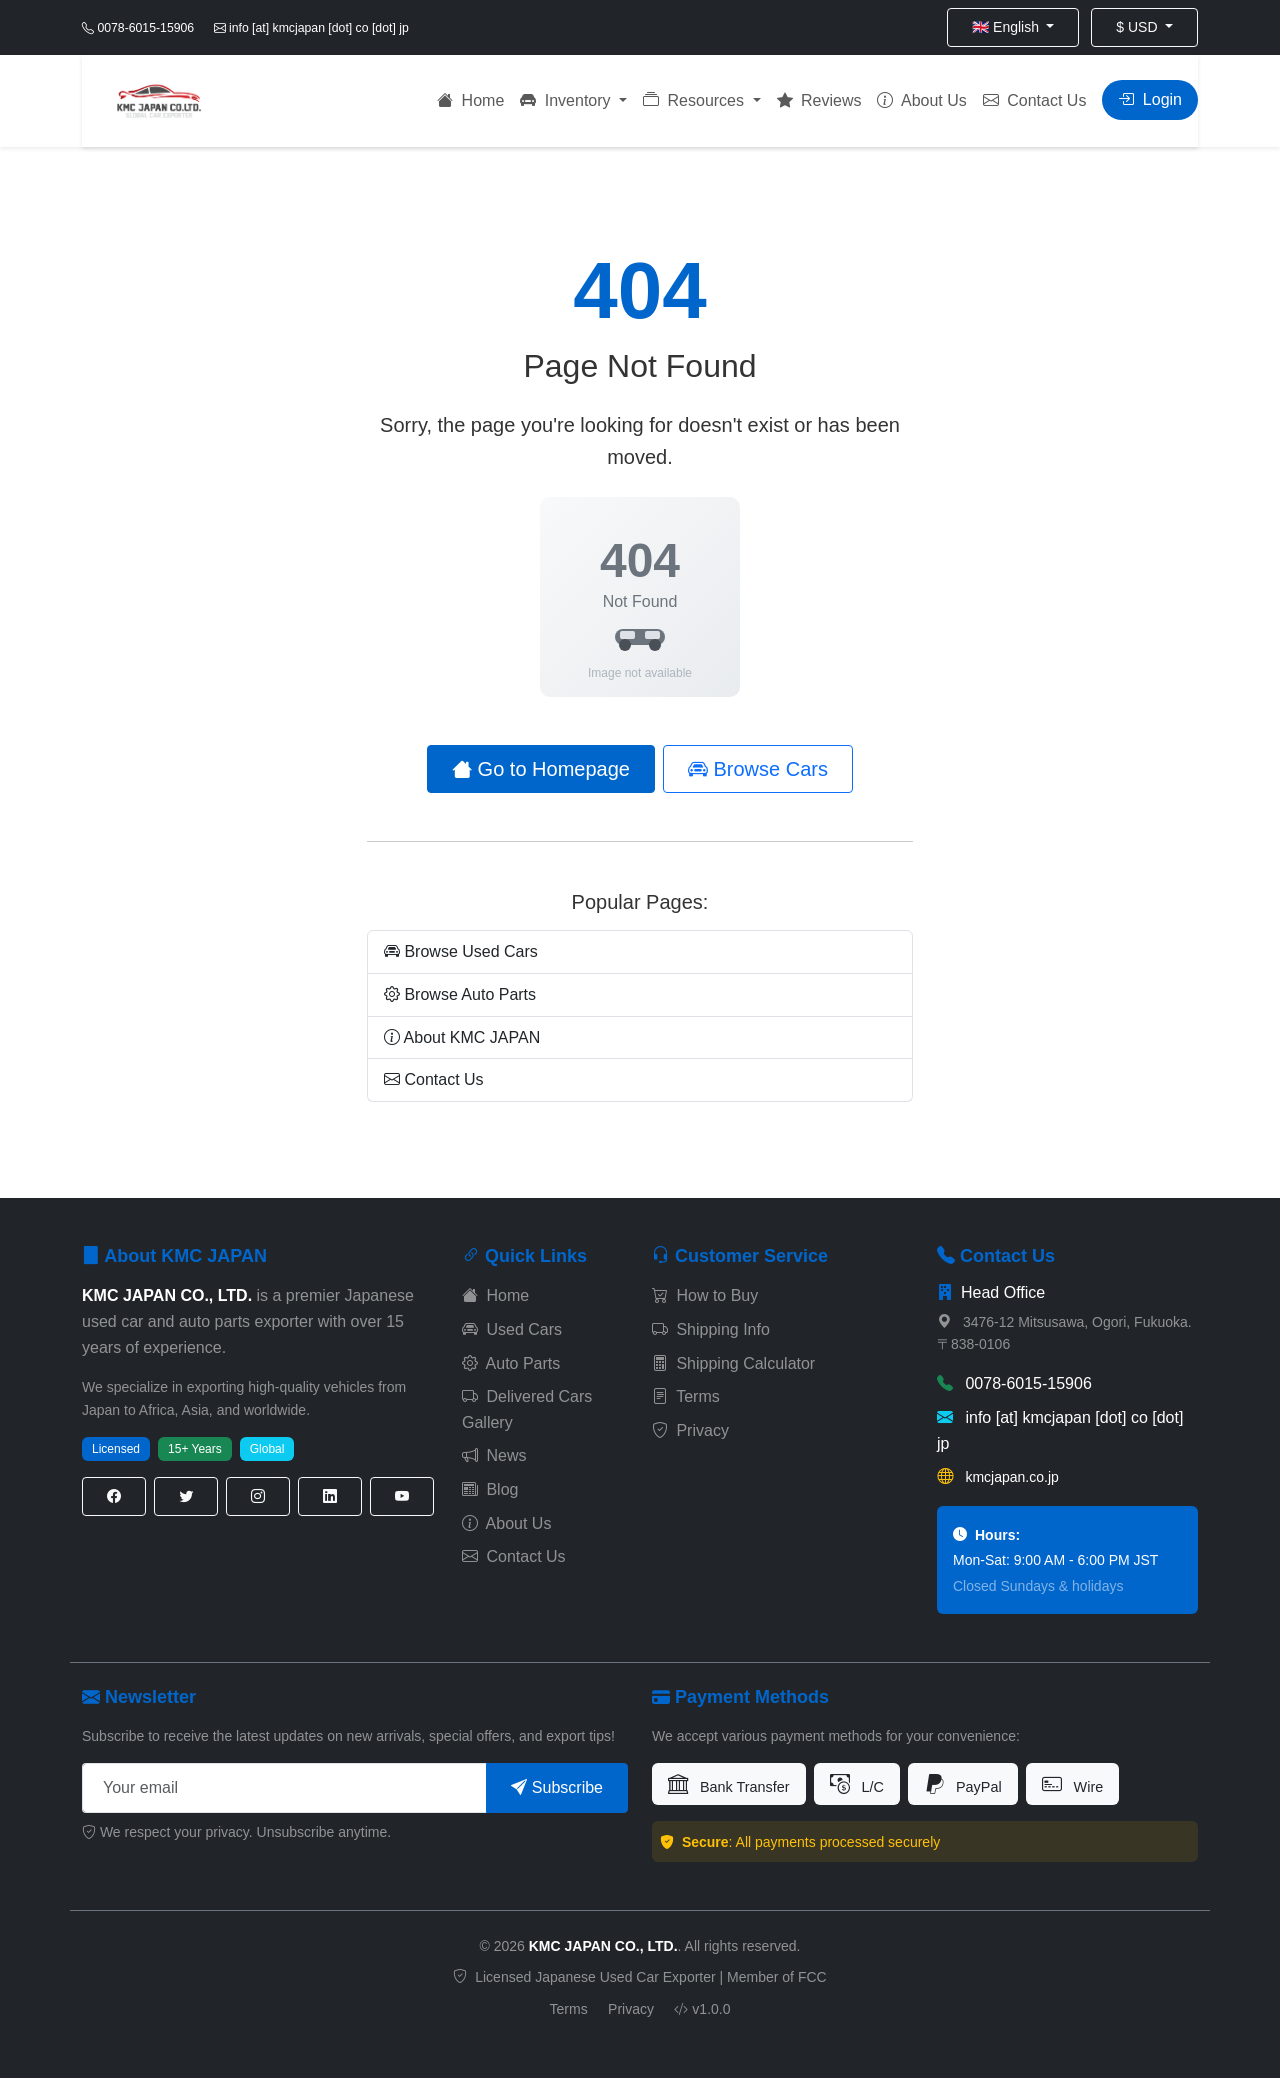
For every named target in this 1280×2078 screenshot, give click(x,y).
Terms (686, 1396)
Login (1150, 99)
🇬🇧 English (1007, 27)
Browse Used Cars (461, 951)
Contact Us (1035, 100)
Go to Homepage (541, 769)
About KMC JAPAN (462, 1037)
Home (470, 100)
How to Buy (705, 1295)
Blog (490, 1489)
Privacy (690, 1430)
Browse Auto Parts (460, 994)
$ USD (1138, 27)
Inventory (567, 100)
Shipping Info (711, 1329)
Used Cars (512, 1329)
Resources (695, 100)
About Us (921, 100)
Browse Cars (758, 769)
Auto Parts (511, 1363)
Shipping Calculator (733, 1363)
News (494, 1455)
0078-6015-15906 (1014, 1383)
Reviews (819, 100)
